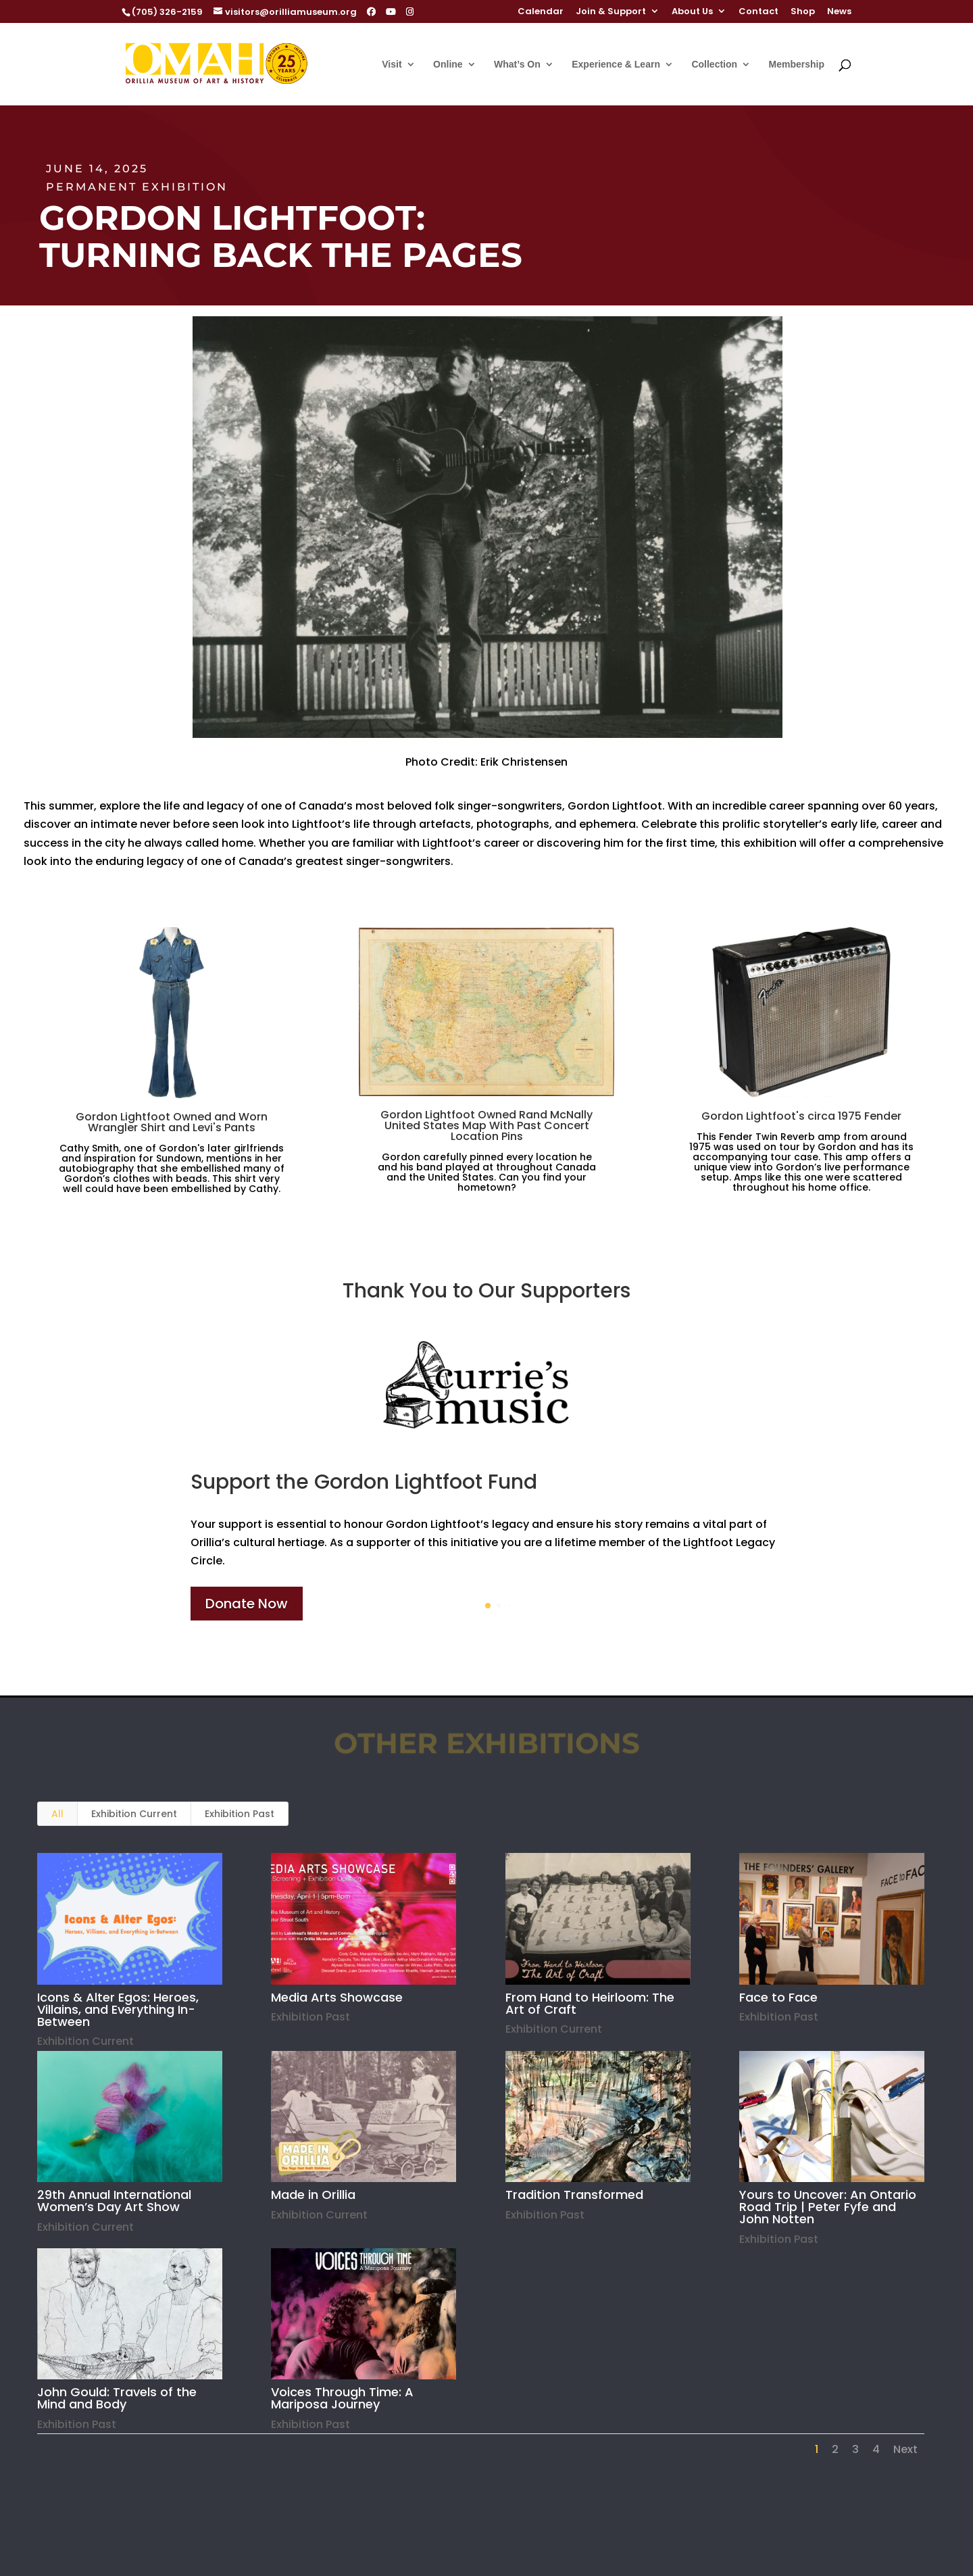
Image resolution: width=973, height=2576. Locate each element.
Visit (391, 64)
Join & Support (611, 12)
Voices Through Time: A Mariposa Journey (342, 2397)
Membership (796, 64)
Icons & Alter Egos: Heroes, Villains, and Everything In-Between (118, 2009)
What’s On (517, 64)
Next (905, 2449)
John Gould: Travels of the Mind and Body (117, 2397)
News (839, 12)
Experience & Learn (616, 64)
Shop (803, 12)
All (57, 1813)
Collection (714, 64)
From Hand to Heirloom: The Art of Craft (589, 2003)
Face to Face (778, 1997)
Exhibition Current (134, 1813)
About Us (692, 12)
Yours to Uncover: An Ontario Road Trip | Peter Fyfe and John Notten (827, 2206)
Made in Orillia (313, 2194)
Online (448, 64)
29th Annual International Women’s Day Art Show (114, 2200)
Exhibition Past (239, 1813)
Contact (758, 12)
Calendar (541, 12)
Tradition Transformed (574, 2194)
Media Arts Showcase (337, 1997)
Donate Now (246, 1603)
